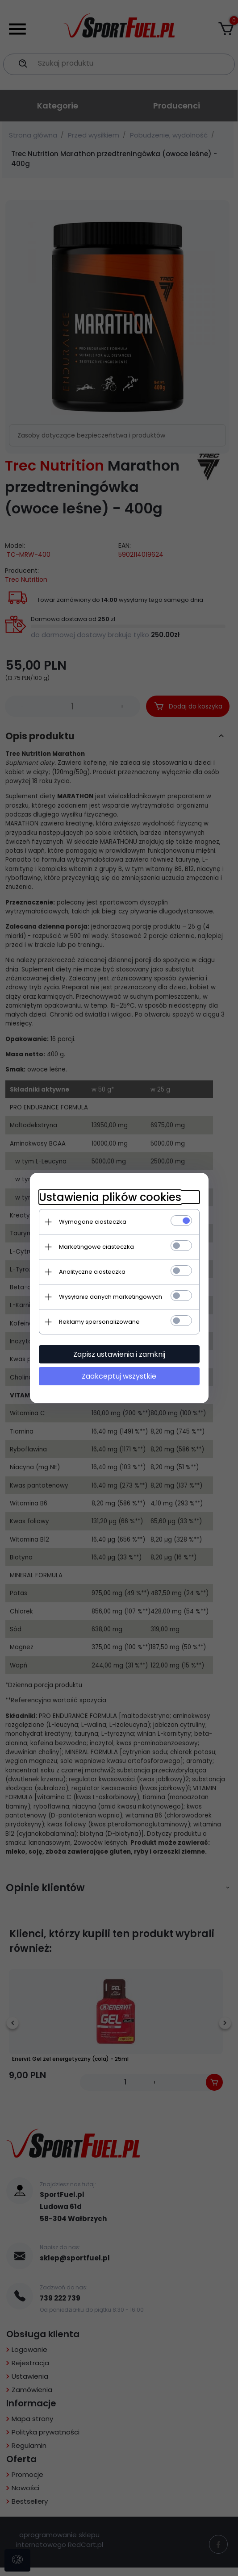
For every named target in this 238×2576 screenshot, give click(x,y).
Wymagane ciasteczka (92, 1221)
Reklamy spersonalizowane (99, 1321)
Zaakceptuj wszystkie (119, 1376)
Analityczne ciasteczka (92, 1271)
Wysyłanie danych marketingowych (110, 1296)
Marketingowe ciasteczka (96, 1246)
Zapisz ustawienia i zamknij (119, 1354)
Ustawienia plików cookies (110, 1197)
